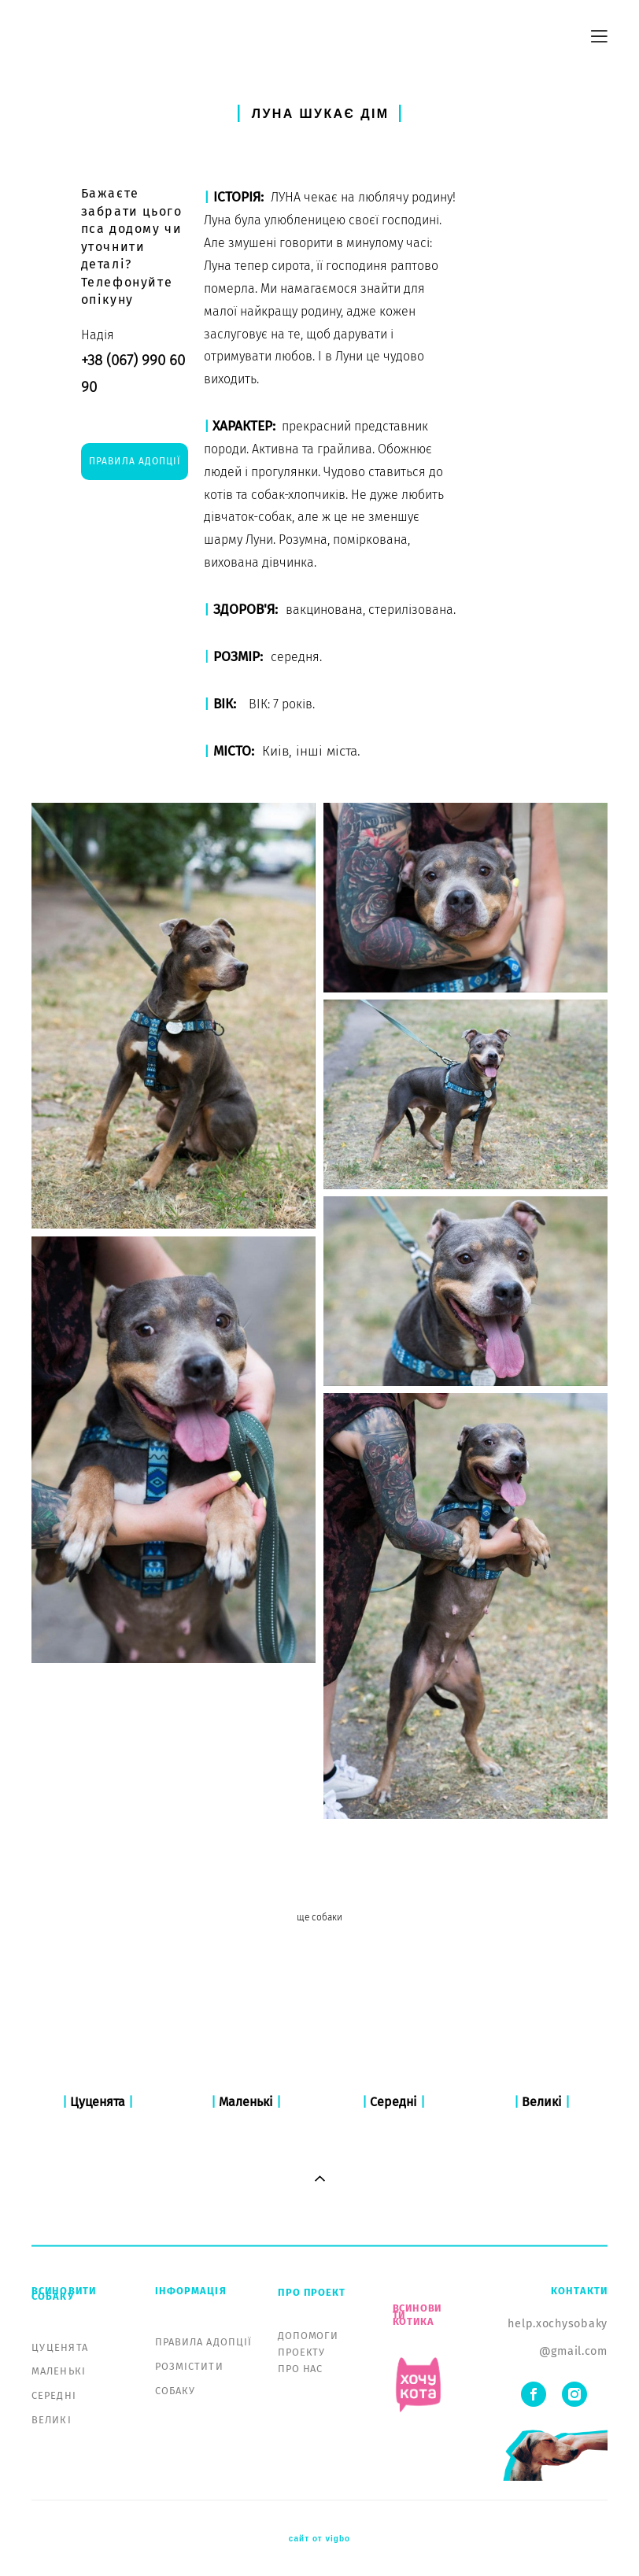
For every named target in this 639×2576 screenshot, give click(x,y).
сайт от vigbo (319, 2539)
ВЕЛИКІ (51, 2420)
